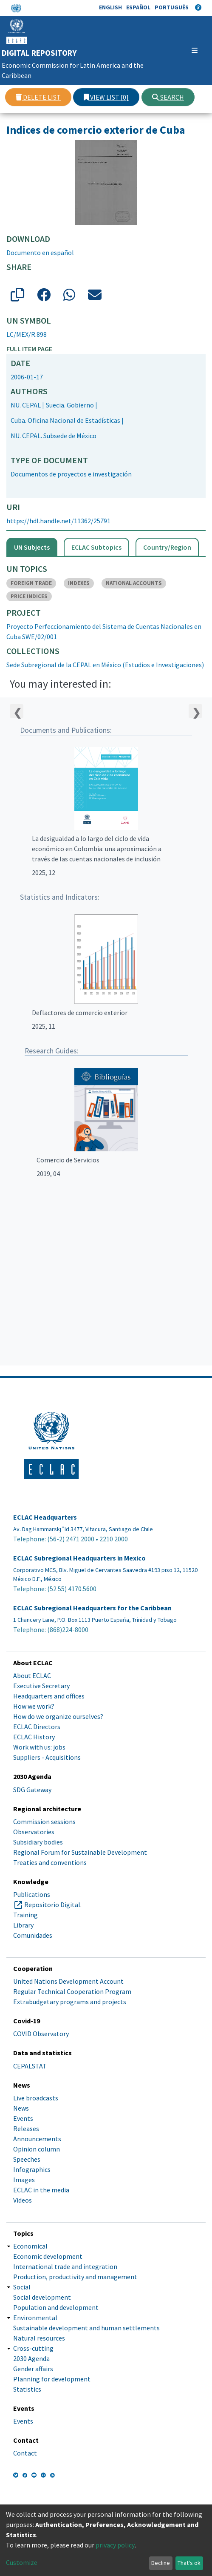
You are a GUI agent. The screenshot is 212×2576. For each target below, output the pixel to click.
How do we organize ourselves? (58, 1716)
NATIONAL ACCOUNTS (134, 583)
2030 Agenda (31, 2358)
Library (23, 1925)
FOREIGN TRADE (31, 583)
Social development (42, 2297)
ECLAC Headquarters (45, 1517)
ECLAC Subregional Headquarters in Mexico (79, 1558)
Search (168, 97)
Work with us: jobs (39, 1747)
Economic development (47, 2256)
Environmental (35, 2317)
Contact (25, 2453)
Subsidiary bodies (38, 1842)
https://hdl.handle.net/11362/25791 (58, 520)
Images (24, 2179)
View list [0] (106, 97)
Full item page (29, 348)
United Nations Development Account (68, 1981)
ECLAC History (34, 1737)
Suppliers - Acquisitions (47, 1757)
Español (138, 7)
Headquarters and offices (49, 1696)
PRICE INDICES (29, 596)
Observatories (33, 1831)
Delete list (38, 97)
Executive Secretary (41, 1685)
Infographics (32, 2169)
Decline (160, 2563)
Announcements (37, 2138)
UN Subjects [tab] (32, 547)
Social (22, 2287)
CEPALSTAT (30, 2066)
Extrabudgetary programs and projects (69, 2001)
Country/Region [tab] (167, 547)
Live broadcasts (35, 2098)
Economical (30, 2246)
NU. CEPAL (26, 405)
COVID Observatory (41, 2033)
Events (23, 2118)
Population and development (56, 2307)
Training (25, 1914)
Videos (22, 2200)
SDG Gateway (32, 1789)
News (21, 2108)
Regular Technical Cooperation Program (72, 1991)
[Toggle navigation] (190, 50)
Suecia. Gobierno (70, 405)
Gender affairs (33, 2368)
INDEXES (79, 583)
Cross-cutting (33, 2348)
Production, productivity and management (75, 2276)
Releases (26, 2128)
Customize (21, 2562)
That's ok (189, 2563)
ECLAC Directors (36, 1726)
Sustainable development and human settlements (86, 2328)
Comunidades (32, 1935)
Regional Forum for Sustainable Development (80, 1852)
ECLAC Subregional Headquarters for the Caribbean (92, 1608)
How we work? (33, 1706)
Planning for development (51, 2379)
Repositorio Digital (52, 1904)
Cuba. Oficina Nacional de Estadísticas (65, 420)
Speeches (26, 2159)
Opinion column (36, 2149)
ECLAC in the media (41, 2190)
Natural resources (39, 2338)
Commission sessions (44, 1821)
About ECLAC (32, 1675)
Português (172, 7)
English (110, 7)
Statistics (27, 2389)
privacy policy (115, 2545)
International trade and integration (65, 2266)
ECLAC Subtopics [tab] (96, 547)
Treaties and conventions (50, 1862)
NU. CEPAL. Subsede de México (53, 435)
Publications (31, 1894)
